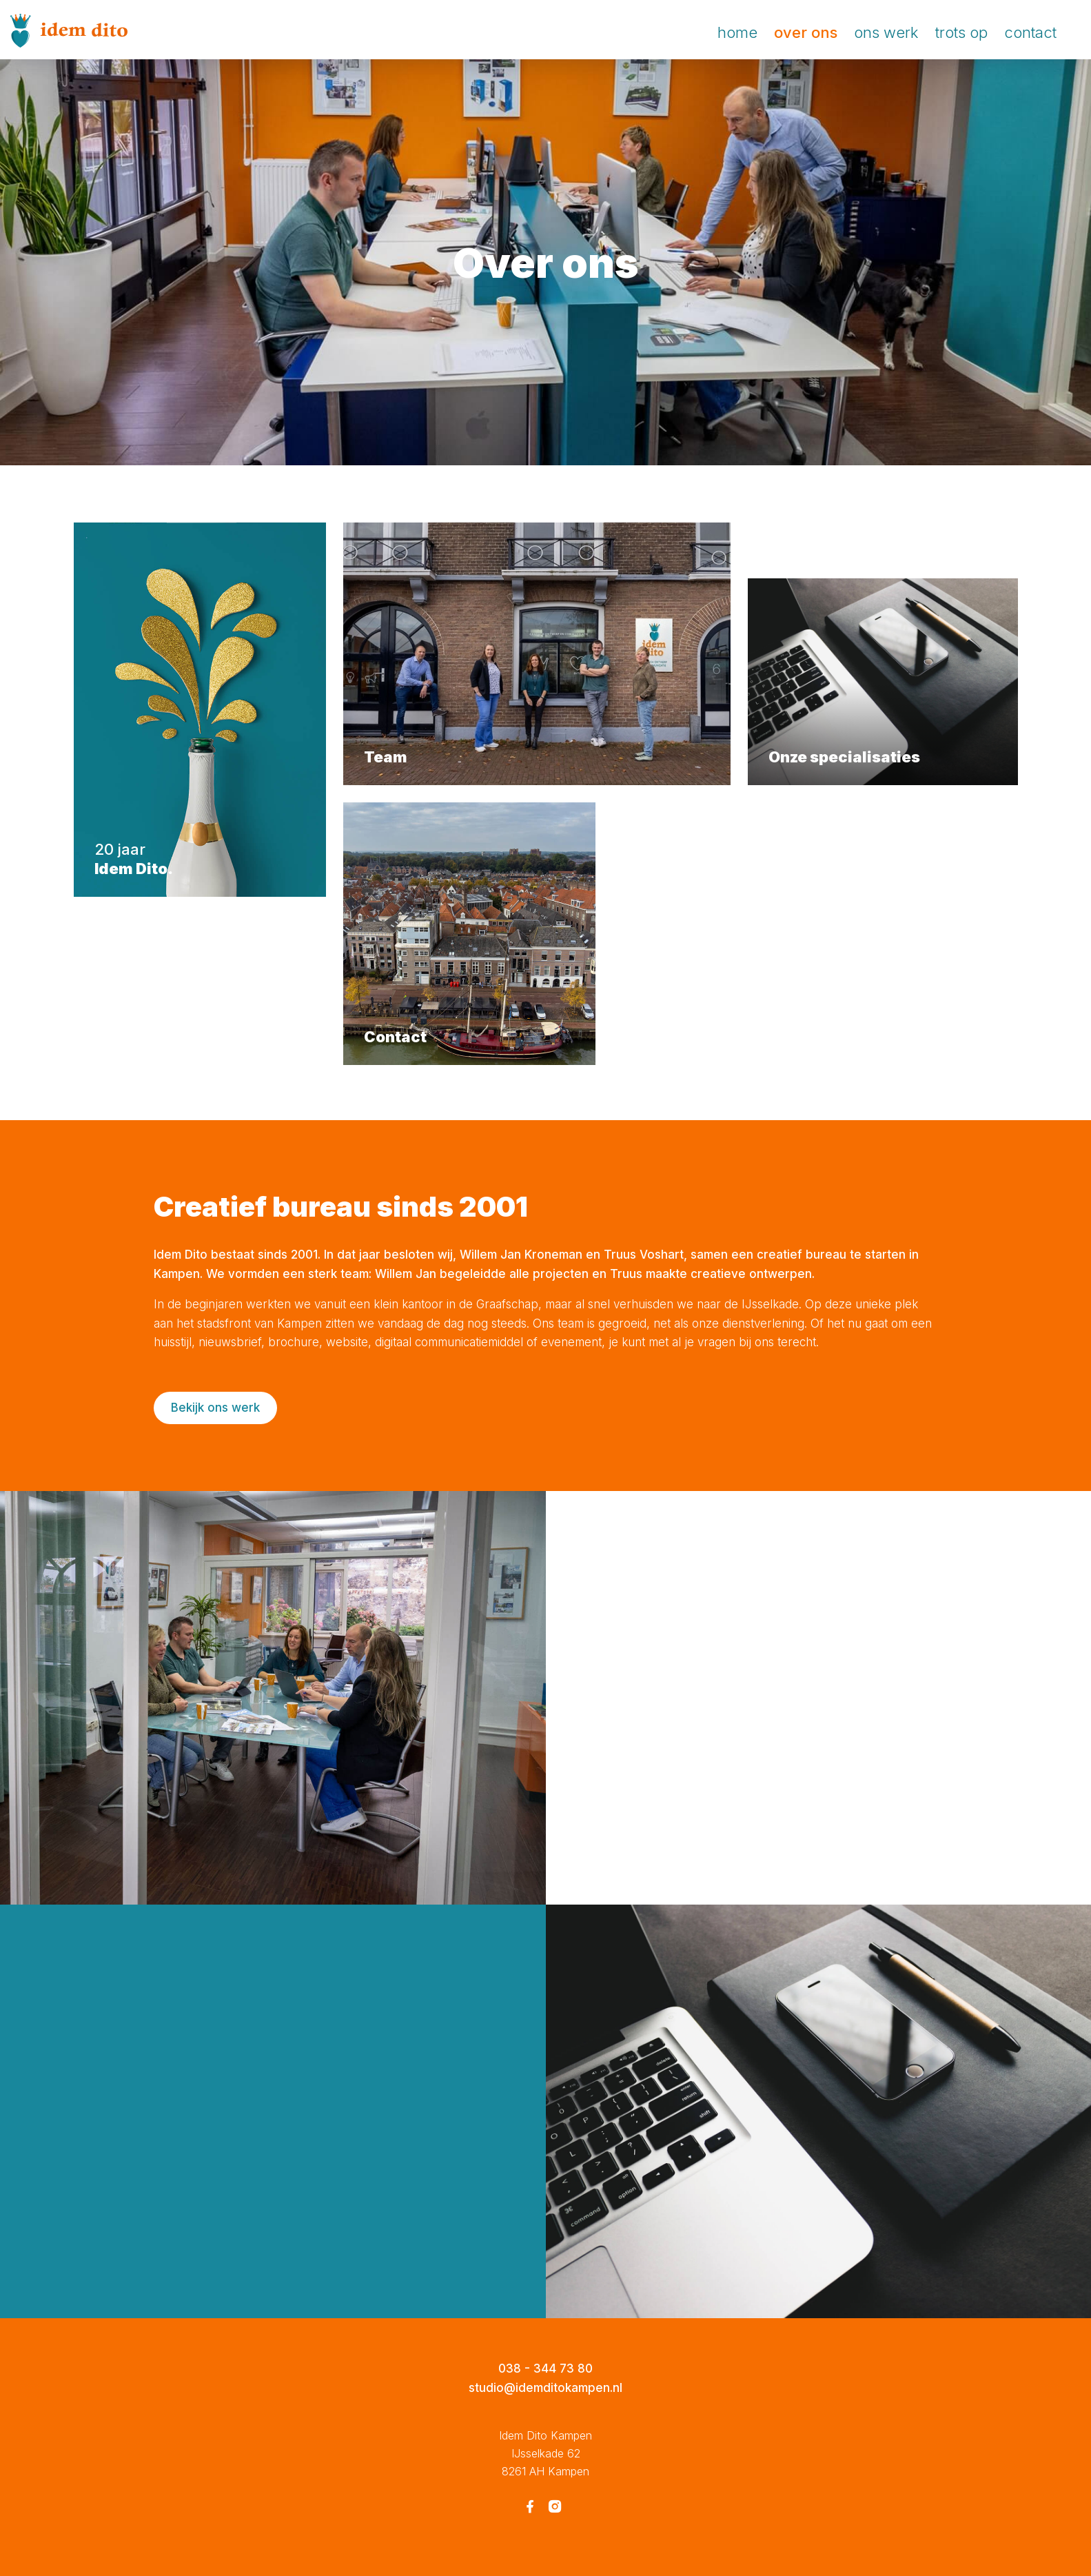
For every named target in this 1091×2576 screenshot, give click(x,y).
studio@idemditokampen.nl (545, 2388)
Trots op (961, 32)
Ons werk (886, 32)
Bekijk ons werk (215, 1407)
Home (737, 32)
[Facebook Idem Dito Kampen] (530, 2508)
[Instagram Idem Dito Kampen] (554, 2508)
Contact (1030, 32)
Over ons (805, 32)
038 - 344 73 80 (545, 2368)
